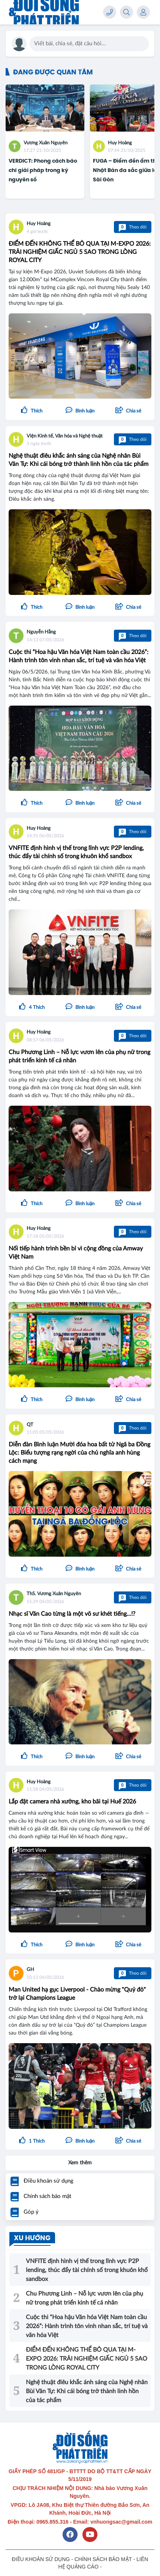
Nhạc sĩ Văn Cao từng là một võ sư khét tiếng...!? (72, 1614)
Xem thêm (80, 2162)
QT (30, 1424)
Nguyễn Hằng (41, 632)
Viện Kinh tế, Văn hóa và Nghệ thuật (65, 436)
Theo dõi (133, 227)
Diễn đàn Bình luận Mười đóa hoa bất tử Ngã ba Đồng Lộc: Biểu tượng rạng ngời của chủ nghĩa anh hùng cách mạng (79, 1452)
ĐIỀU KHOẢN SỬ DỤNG (41, 2559)
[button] (128, 410)
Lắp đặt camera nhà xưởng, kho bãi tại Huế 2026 (72, 1802)
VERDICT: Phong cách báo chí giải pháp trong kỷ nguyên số (43, 170)
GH (30, 1969)
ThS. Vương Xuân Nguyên (54, 1593)
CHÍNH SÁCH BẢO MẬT (103, 2559)
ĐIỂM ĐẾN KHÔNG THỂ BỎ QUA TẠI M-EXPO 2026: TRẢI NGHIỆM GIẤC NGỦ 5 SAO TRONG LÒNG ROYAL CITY (80, 252)
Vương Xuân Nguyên (45, 143)
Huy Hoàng (120, 143)
